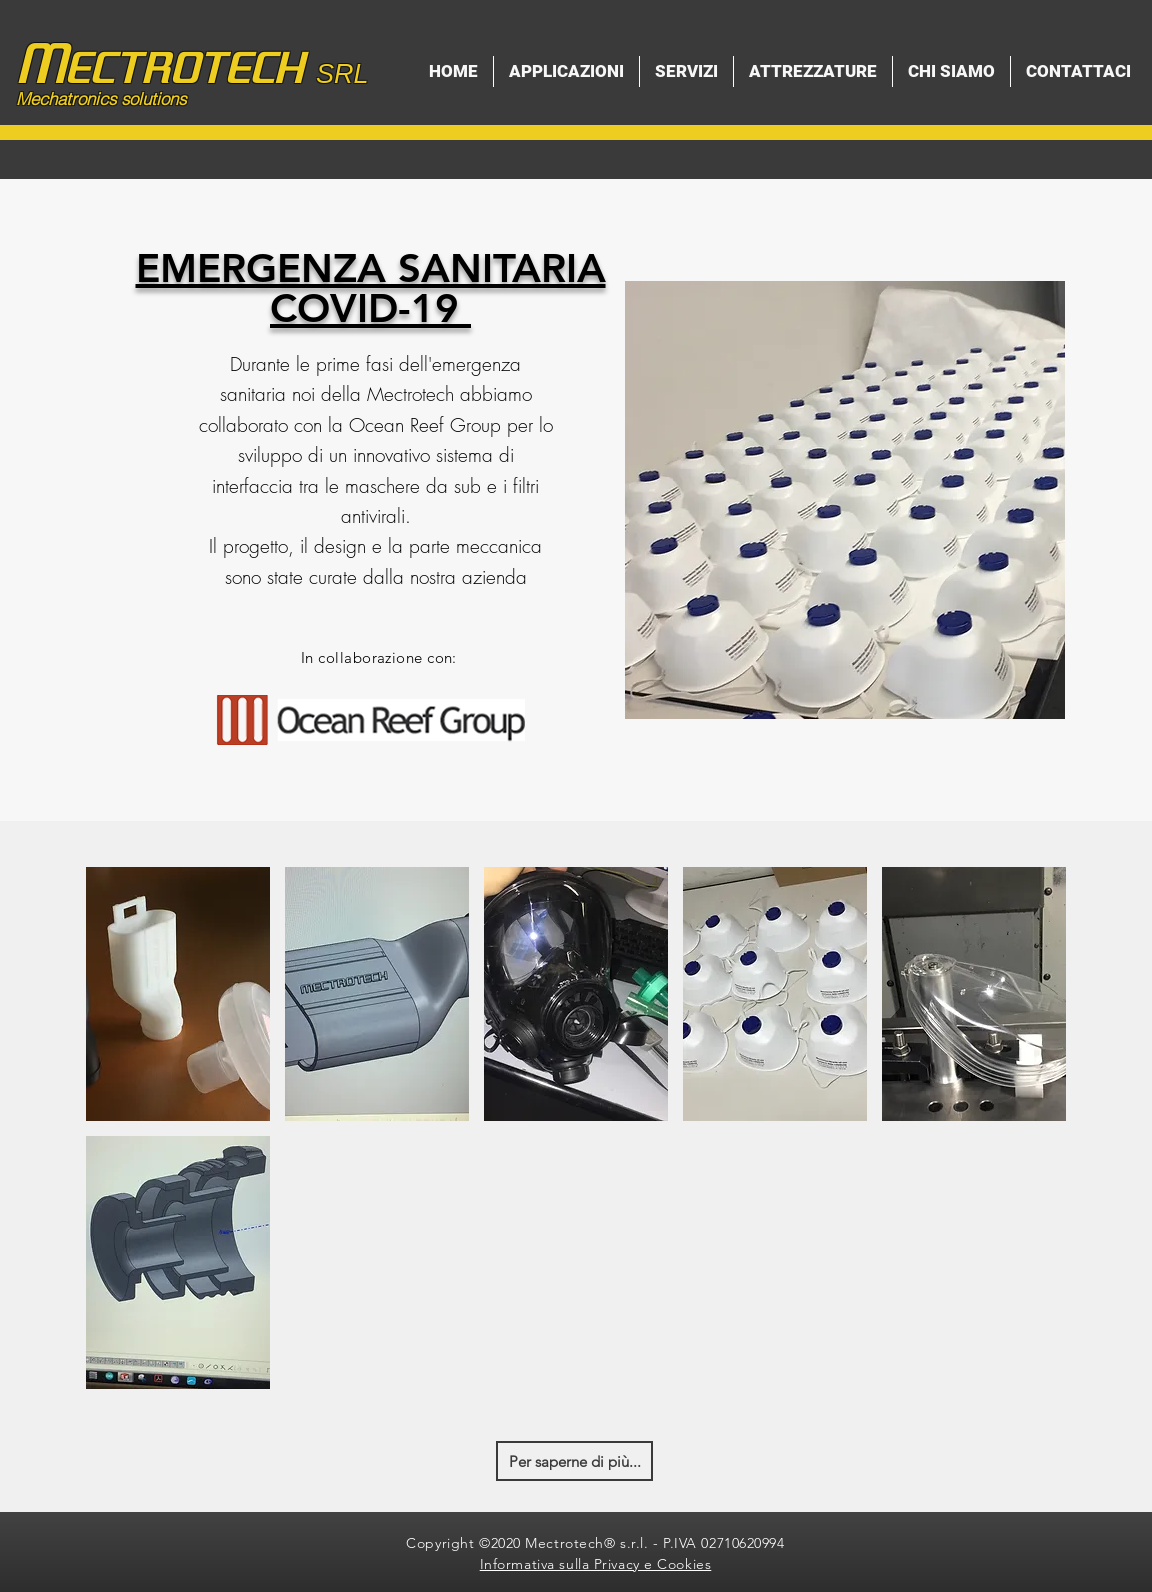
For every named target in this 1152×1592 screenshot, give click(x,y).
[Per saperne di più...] (574, 1461)
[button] (178, 994)
